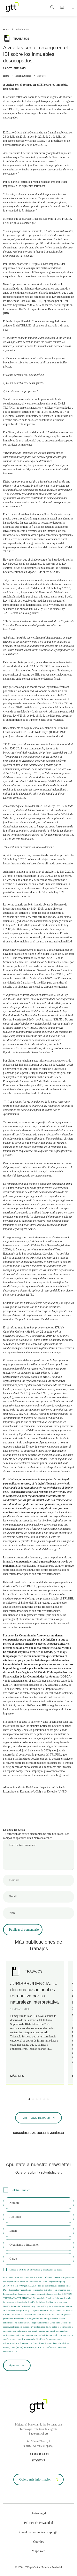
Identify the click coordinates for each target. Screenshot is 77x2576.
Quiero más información (39, 2480)
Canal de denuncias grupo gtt (38, 2532)
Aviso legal (38, 2513)
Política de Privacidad (38, 2522)
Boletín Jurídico (23, 29)
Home (6, 29)
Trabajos (41, 75)
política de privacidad (29, 2269)
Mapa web (38, 2551)
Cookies (38, 2541)
